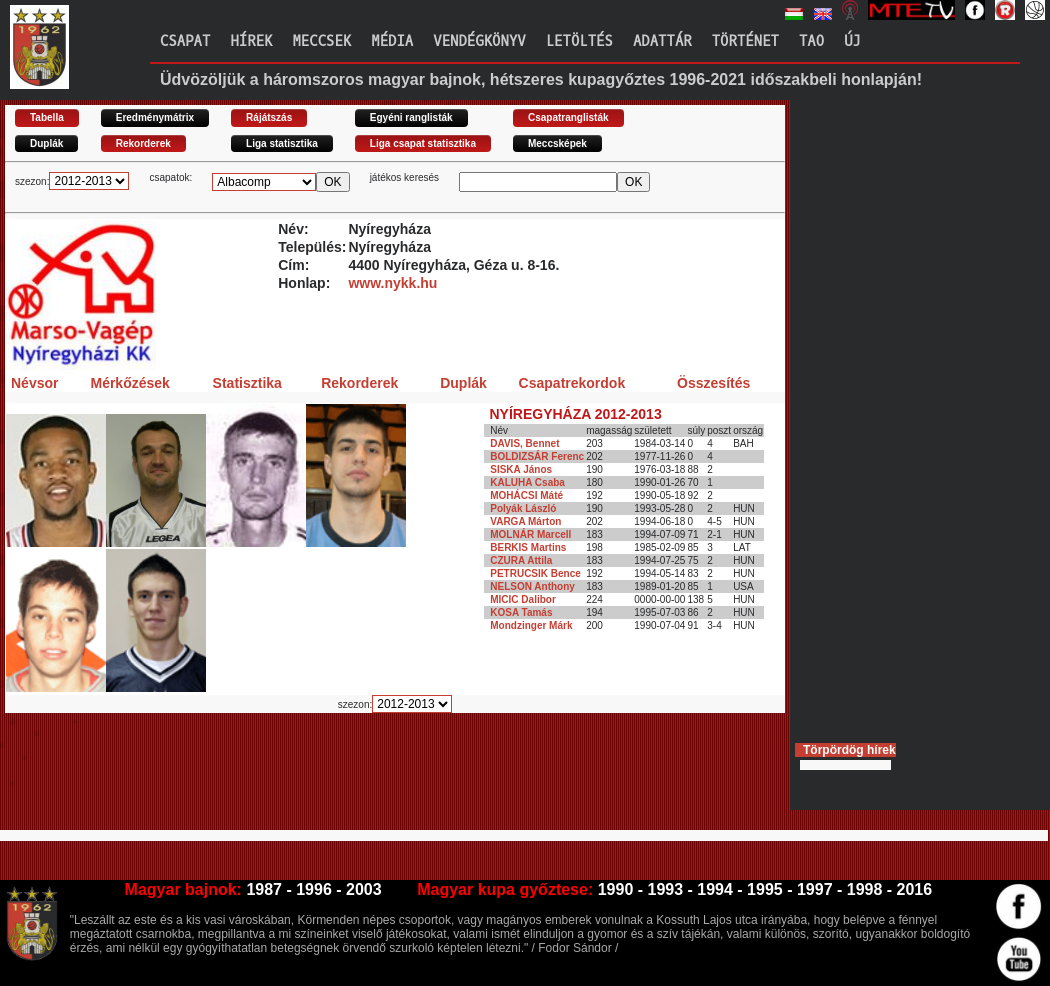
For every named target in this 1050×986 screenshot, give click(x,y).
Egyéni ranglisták (411, 117)
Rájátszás (269, 117)
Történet (745, 41)
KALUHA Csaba (527, 482)
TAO (811, 41)
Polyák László (523, 508)
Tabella (47, 117)
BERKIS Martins (528, 547)
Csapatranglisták (568, 117)
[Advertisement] (369, 780)
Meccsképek (557, 143)
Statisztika (247, 383)
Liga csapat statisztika (423, 143)
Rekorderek (143, 143)
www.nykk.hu (392, 283)
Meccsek (321, 41)
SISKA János (521, 469)
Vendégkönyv (479, 41)
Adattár (662, 41)
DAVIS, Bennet (524, 443)
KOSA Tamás (521, 612)
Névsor (34, 383)
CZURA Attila (521, 560)
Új (852, 41)
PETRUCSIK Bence (535, 573)
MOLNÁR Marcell (530, 534)
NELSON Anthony (532, 586)
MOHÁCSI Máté (526, 495)
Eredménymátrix (155, 117)
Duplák (46, 143)
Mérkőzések (129, 383)
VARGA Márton (525, 521)
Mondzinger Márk (531, 625)
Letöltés (579, 41)
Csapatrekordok (572, 383)
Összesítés (713, 383)
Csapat (185, 41)
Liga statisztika (282, 143)
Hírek (251, 41)
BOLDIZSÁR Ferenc (537, 456)
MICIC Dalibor (523, 599)
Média (392, 41)
